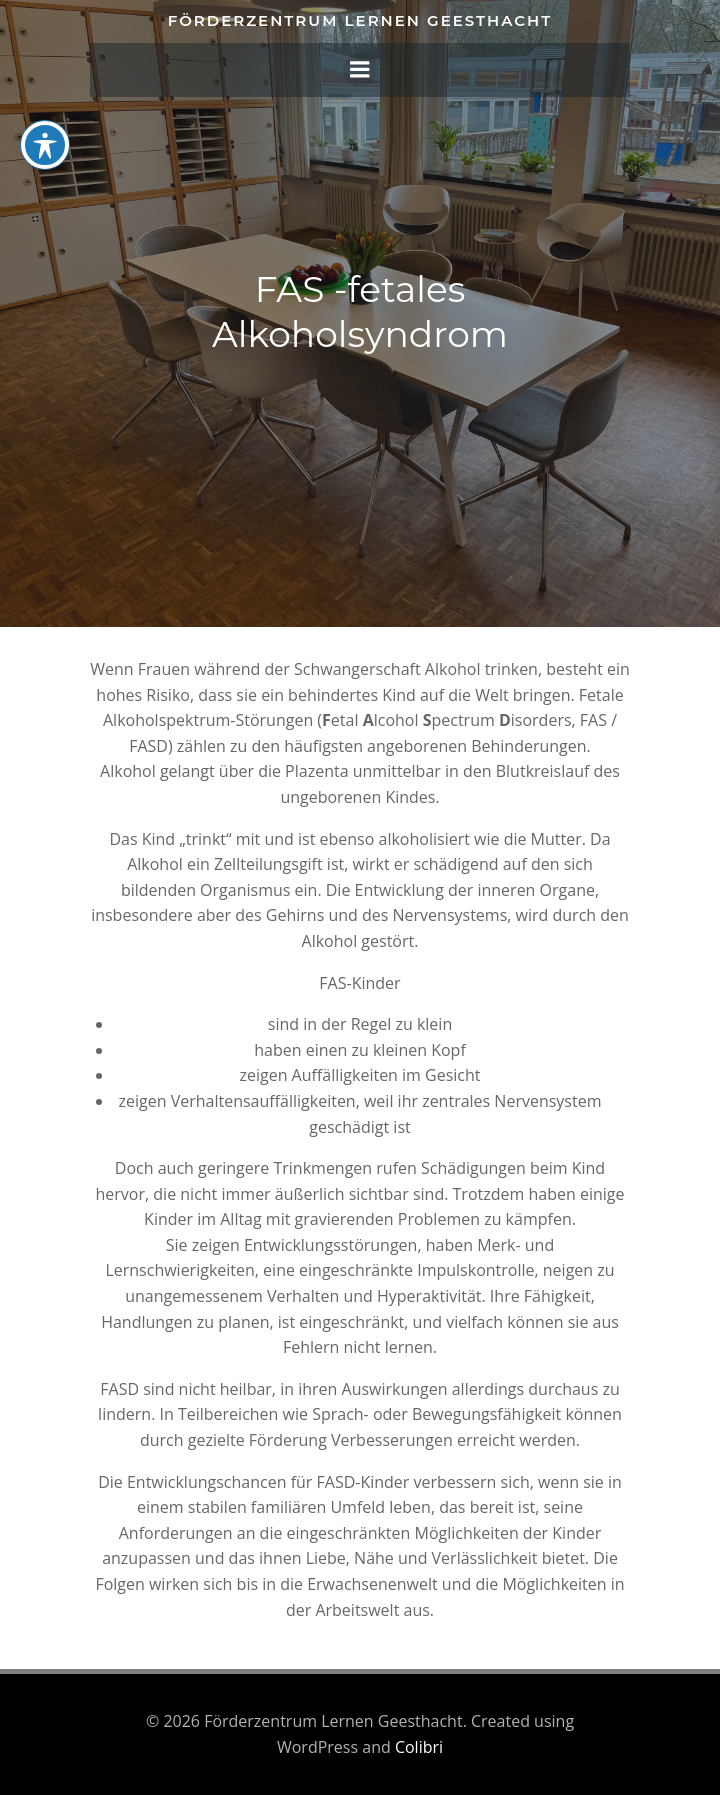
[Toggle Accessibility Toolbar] (45, 145)
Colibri (419, 1747)
